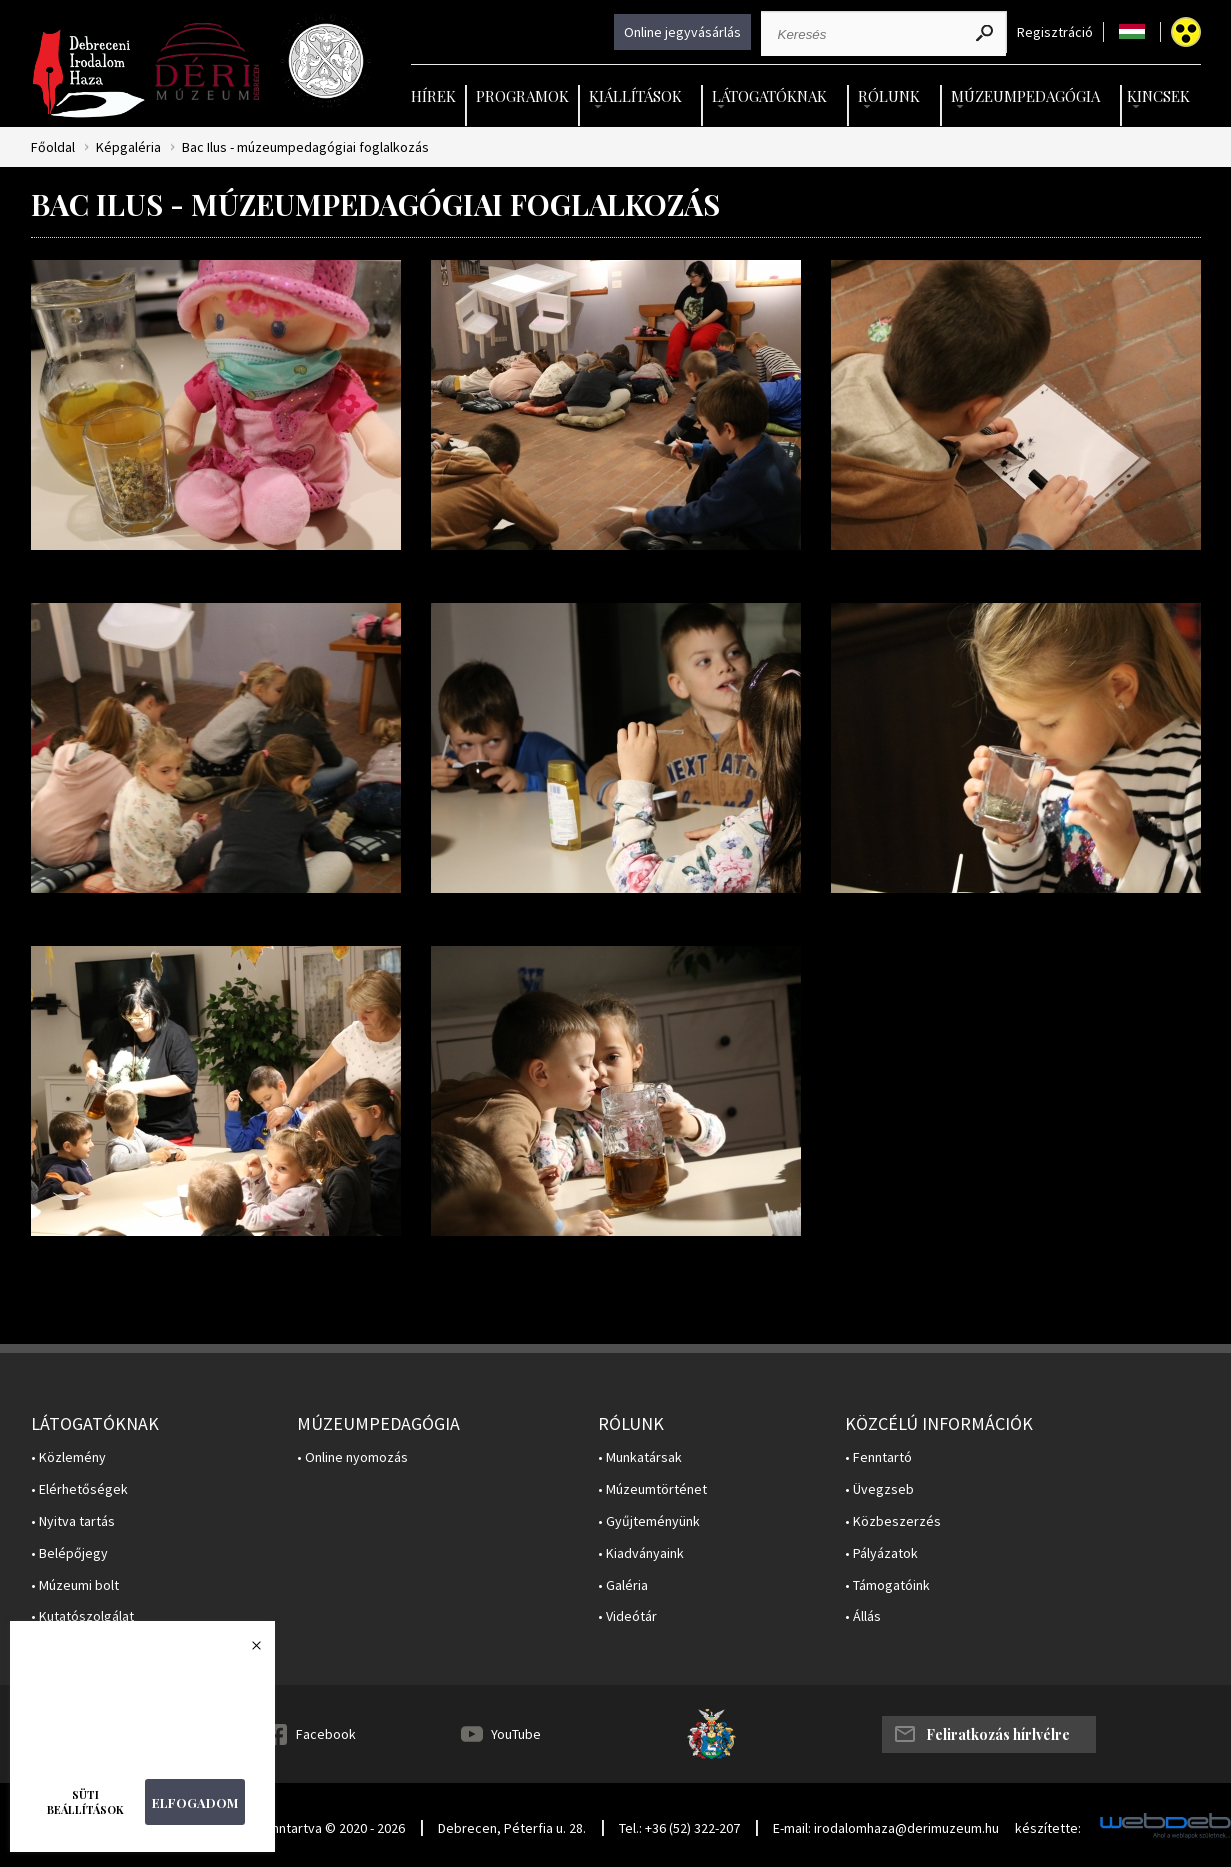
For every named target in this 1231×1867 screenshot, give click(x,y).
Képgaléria (128, 147)
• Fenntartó (878, 1457)
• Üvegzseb (879, 1489)
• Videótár (627, 1616)
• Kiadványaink (641, 1553)
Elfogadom (195, 1802)
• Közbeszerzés (893, 1521)
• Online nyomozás (352, 1457)
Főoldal (53, 147)
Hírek (433, 96)
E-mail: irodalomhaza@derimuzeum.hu (886, 1828)
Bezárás (246, 1651)
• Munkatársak (640, 1457)
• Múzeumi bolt (75, 1585)
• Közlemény (68, 1457)
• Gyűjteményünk (649, 1521)
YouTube (516, 1734)
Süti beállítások (85, 1802)
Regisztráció (1055, 32)
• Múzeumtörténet (652, 1489)
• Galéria (623, 1585)
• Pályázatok (881, 1553)
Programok (522, 96)
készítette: (1048, 1828)
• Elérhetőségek (79, 1489)
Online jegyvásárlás (682, 32)
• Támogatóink (887, 1585)
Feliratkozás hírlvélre (998, 1734)
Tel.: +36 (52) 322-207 (679, 1828)
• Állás (863, 1616)
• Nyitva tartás (73, 1521)
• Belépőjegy (69, 1553)
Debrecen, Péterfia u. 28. (512, 1828)
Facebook (326, 1734)
